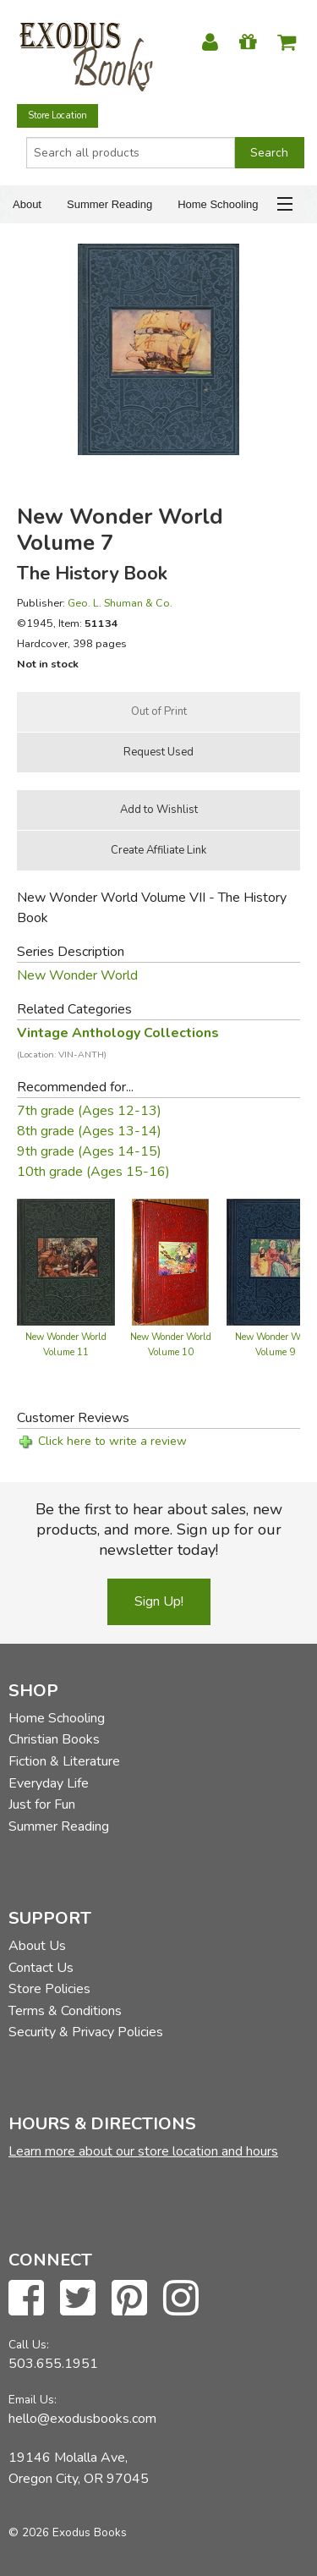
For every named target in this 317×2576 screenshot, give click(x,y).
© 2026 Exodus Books (67, 2532)
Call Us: (28, 2345)
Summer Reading (109, 204)
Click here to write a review (112, 1441)
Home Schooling (218, 204)
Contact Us (41, 1967)
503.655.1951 (53, 2363)
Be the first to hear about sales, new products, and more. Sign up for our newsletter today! (159, 1529)
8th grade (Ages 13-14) (89, 1131)
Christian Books (54, 1739)
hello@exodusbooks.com (82, 2418)
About (27, 204)
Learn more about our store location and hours (143, 2151)
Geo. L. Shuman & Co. (120, 603)
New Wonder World (77, 975)
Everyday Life (48, 1783)
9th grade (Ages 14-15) (89, 1151)
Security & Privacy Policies (85, 2032)
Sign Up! (158, 1601)
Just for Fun (41, 1804)
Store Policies (49, 1989)
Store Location (57, 115)
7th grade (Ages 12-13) (89, 1110)
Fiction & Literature (64, 1761)
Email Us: (32, 2400)
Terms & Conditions (65, 2011)
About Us (37, 1945)
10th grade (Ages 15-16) (93, 1171)
